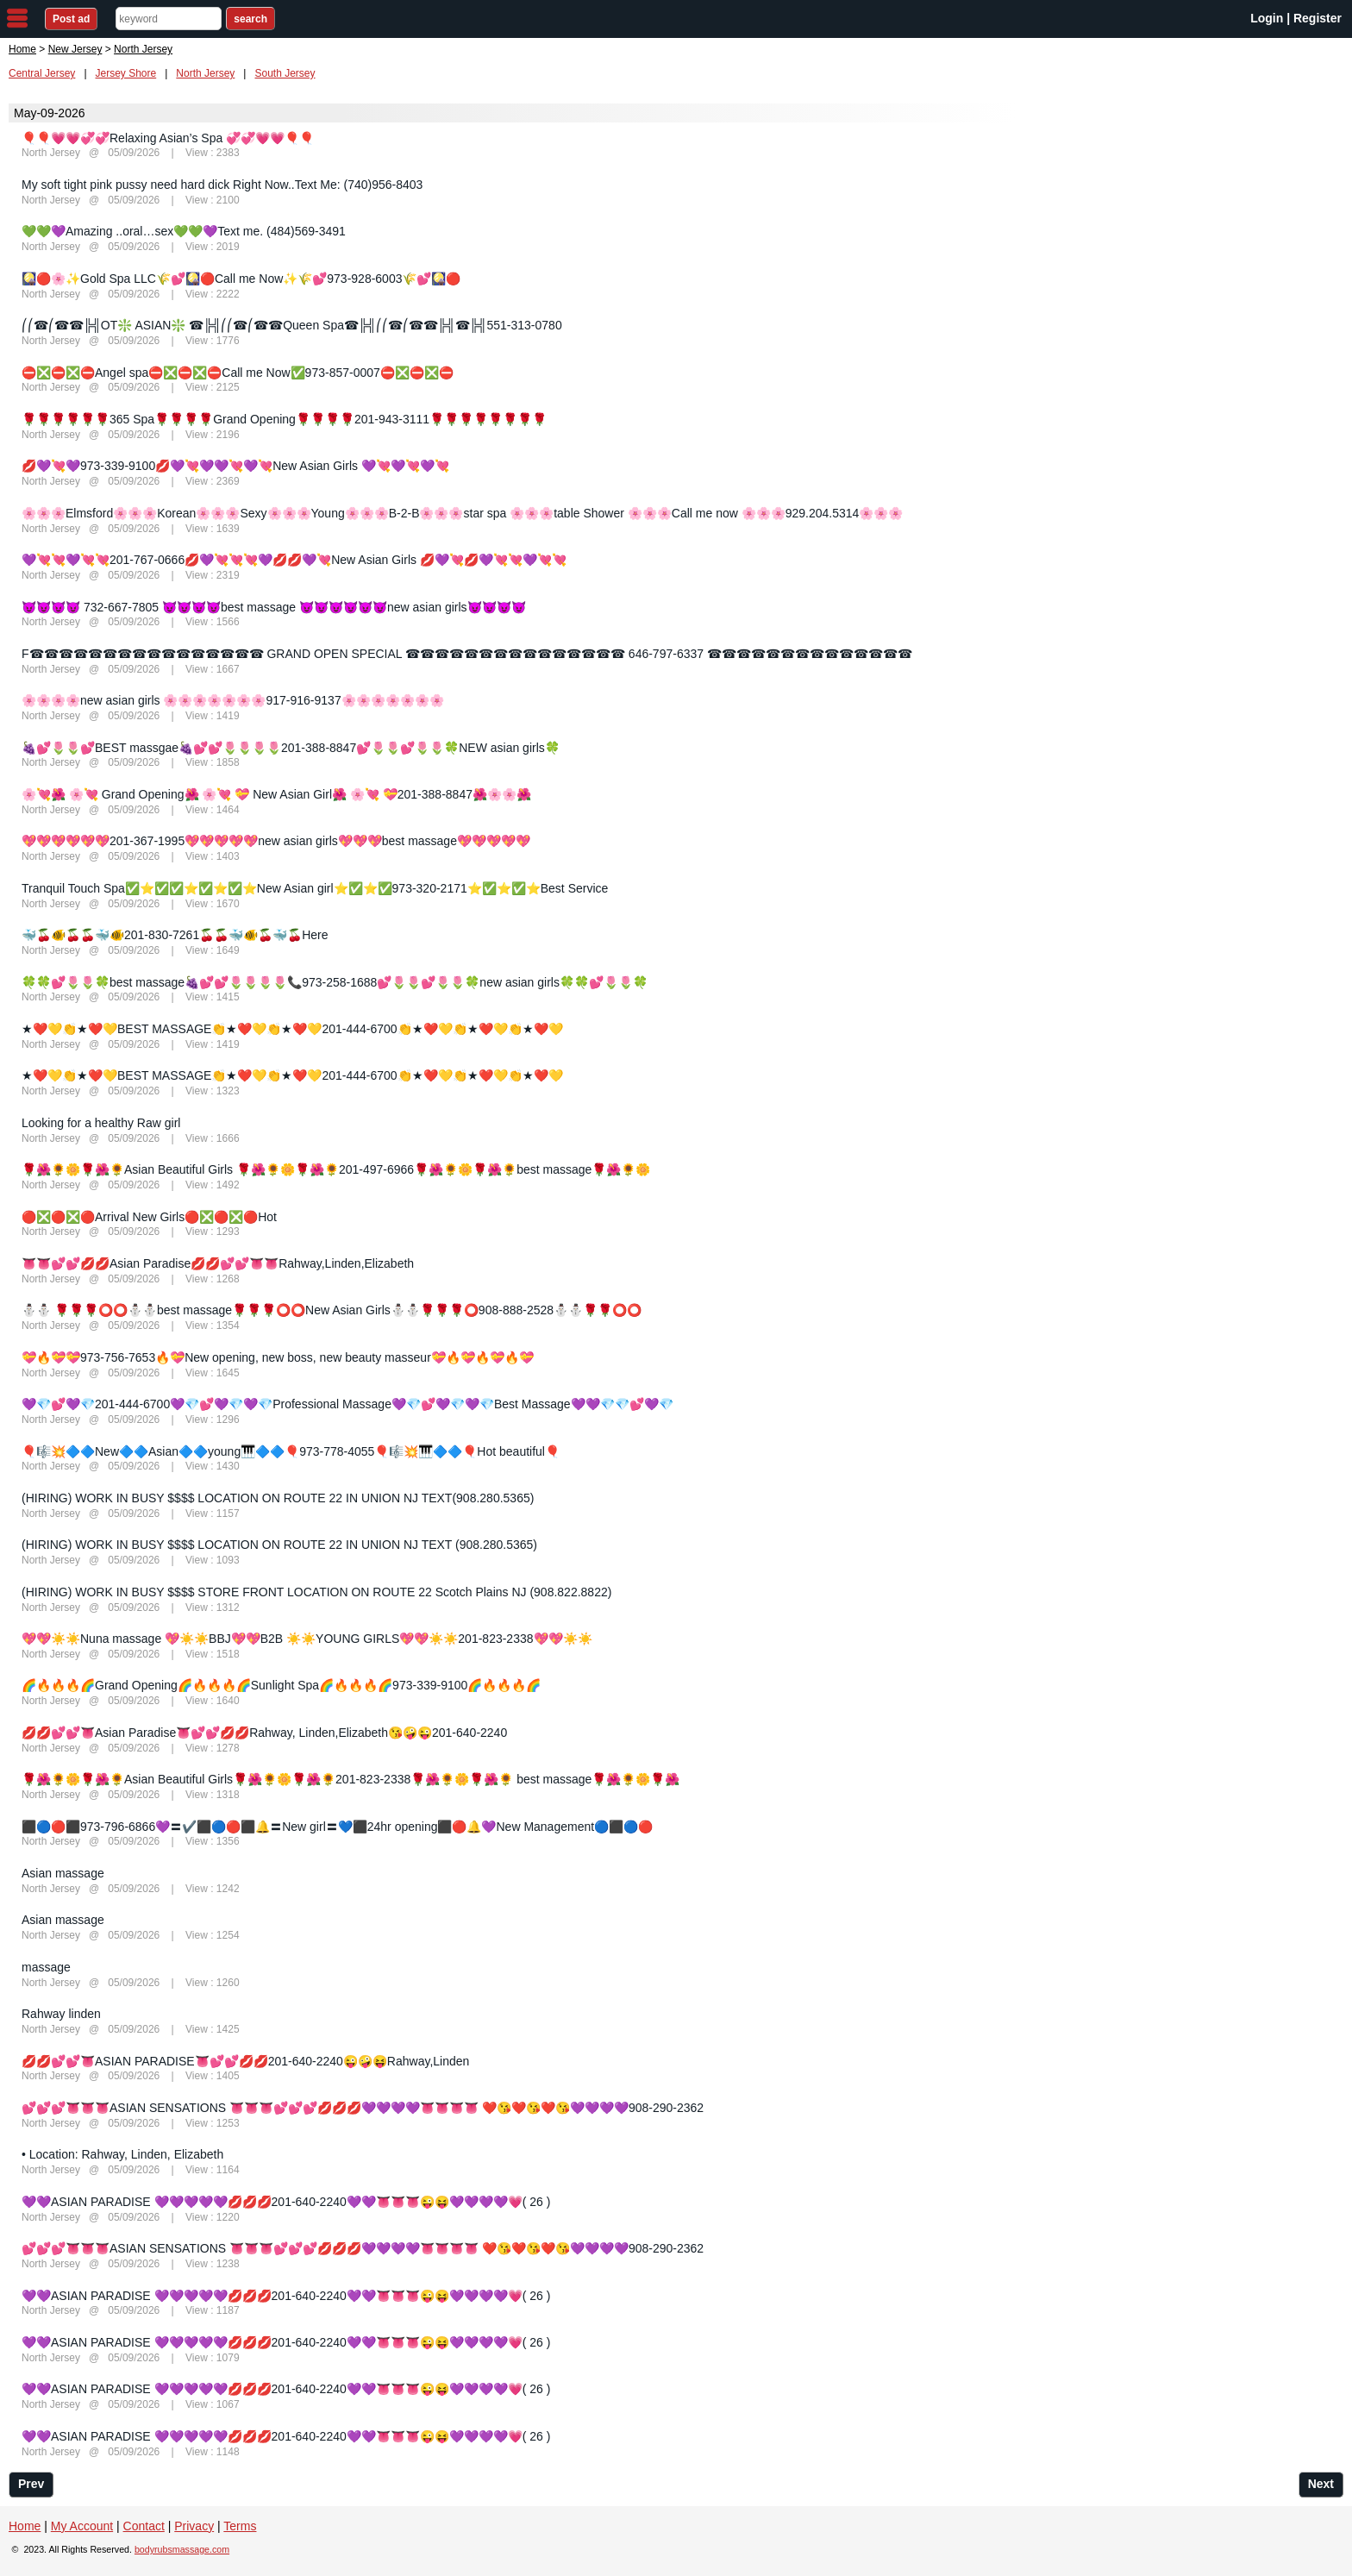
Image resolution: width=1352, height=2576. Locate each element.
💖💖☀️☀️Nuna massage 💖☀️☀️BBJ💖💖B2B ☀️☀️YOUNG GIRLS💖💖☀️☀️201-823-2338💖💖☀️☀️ (307, 1638)
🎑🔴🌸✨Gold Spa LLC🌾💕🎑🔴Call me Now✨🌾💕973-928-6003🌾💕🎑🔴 (241, 278)
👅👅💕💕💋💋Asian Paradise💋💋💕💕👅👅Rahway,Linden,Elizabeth (218, 1263)
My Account (82, 2526)
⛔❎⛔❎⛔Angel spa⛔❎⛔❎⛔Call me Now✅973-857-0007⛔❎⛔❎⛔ (238, 372)
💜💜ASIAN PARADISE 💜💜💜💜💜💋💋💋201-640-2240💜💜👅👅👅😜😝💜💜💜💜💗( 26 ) (286, 2202)
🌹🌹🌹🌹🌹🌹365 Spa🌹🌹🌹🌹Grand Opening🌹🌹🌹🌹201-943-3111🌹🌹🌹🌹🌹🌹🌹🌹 (284, 419)
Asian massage (63, 1873)
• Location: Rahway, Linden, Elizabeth (122, 2154)
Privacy (194, 2526)
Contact (144, 2526)
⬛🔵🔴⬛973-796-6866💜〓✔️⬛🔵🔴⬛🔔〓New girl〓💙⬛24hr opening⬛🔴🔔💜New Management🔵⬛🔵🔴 (337, 1826)
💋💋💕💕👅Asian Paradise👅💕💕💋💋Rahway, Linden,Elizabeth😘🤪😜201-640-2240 (264, 1732)
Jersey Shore (126, 73)
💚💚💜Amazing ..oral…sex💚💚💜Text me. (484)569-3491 (184, 231)
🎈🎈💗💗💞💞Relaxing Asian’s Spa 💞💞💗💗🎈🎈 (168, 138)
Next (1321, 2484)
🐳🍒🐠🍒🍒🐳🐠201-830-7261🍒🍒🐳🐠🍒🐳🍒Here (175, 935)
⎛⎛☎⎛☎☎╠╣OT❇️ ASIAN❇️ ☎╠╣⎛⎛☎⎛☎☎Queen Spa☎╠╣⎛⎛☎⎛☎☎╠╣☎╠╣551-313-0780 (292, 325)
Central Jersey (42, 73)
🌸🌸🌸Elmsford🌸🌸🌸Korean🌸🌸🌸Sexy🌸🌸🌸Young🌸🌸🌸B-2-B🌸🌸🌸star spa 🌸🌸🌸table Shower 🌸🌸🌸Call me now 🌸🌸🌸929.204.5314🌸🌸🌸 (462, 513)
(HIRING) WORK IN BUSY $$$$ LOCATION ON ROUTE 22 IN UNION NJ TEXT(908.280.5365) (278, 1498)
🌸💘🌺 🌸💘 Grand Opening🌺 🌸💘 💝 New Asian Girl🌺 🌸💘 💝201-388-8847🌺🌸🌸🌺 (276, 794)
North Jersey (205, 73)
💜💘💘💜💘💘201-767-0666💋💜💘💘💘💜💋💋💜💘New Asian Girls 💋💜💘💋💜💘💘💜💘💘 (294, 560)
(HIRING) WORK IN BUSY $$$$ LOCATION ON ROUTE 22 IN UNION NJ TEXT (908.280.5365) (279, 1544)
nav (17, 18)
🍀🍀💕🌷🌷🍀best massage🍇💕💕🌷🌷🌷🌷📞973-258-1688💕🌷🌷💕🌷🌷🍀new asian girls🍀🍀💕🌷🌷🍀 (335, 982)
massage (46, 1967)
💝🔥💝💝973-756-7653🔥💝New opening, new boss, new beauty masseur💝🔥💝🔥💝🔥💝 (278, 1357)
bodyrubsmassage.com (182, 2549)
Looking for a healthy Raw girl (101, 1123)
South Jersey (284, 73)
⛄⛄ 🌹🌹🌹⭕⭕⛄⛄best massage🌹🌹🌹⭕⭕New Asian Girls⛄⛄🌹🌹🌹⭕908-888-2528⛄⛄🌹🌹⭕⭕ (332, 1310)
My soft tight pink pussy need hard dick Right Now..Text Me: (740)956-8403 (222, 184)
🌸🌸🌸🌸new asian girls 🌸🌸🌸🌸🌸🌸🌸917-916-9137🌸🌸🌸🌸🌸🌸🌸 (233, 700)
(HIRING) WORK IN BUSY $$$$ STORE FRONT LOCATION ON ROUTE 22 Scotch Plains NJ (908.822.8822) (316, 1592)
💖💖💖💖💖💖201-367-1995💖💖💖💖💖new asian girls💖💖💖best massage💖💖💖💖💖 (276, 841)
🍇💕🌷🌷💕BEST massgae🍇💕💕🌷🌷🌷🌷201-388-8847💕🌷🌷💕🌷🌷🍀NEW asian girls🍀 (291, 748)
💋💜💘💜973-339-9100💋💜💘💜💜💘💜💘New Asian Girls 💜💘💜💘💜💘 (235, 466)
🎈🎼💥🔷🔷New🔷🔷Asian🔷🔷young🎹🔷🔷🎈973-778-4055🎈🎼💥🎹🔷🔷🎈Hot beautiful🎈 (291, 1451)
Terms (239, 2526)
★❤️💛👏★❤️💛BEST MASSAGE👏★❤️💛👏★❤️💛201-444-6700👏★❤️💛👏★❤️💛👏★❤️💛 (292, 1029)
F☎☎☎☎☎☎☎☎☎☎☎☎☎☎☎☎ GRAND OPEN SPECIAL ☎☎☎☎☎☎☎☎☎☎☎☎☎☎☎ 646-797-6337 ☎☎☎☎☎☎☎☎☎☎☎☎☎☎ (467, 654)
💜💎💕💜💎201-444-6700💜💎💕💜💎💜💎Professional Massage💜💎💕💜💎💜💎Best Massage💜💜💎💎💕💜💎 (347, 1404)
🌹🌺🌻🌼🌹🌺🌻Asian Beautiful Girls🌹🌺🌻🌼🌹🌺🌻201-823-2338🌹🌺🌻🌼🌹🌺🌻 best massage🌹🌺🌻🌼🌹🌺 (350, 1779)
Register (1317, 18)
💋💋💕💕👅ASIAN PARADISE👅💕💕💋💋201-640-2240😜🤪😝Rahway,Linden (245, 2061)
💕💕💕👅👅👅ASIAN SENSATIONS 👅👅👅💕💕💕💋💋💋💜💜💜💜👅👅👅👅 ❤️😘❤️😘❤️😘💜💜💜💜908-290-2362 (363, 2108)
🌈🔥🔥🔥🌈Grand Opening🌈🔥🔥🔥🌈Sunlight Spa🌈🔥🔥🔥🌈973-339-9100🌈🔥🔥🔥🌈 (281, 1685)
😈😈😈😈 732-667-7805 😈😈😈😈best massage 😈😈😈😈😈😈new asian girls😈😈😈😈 (274, 607)
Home (22, 49)
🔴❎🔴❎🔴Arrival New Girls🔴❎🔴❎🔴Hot (149, 1217)
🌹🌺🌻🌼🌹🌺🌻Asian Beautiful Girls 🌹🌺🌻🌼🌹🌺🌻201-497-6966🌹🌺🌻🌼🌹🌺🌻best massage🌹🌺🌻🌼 (336, 1169)
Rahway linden (61, 2014)
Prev (31, 2484)
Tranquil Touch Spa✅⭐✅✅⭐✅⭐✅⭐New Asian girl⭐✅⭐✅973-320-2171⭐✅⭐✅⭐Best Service (315, 888)
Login (1266, 18)
